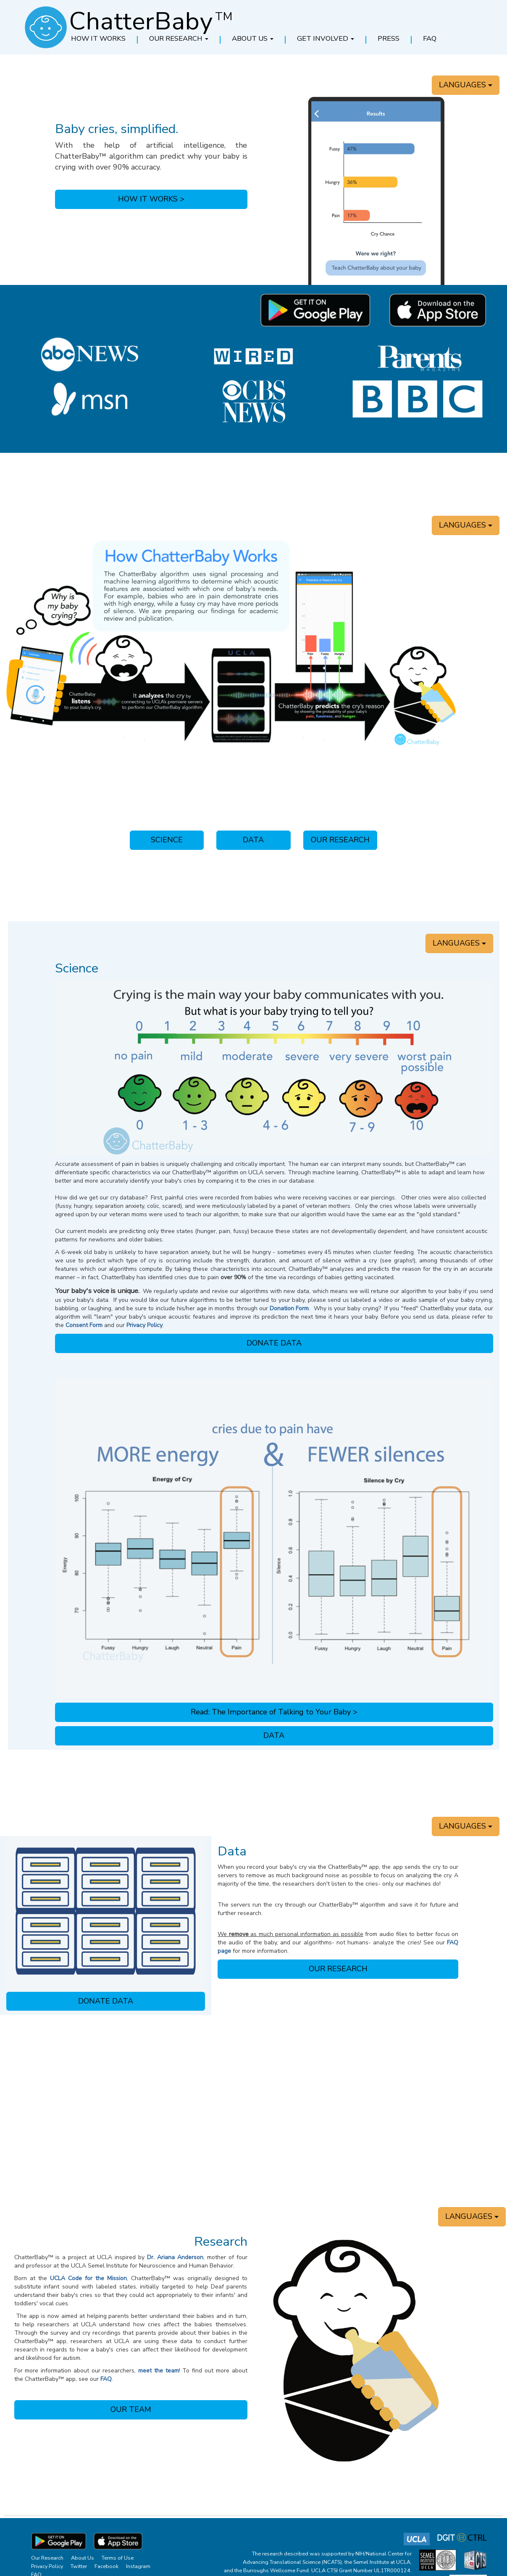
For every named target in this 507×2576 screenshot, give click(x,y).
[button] (179, 38)
